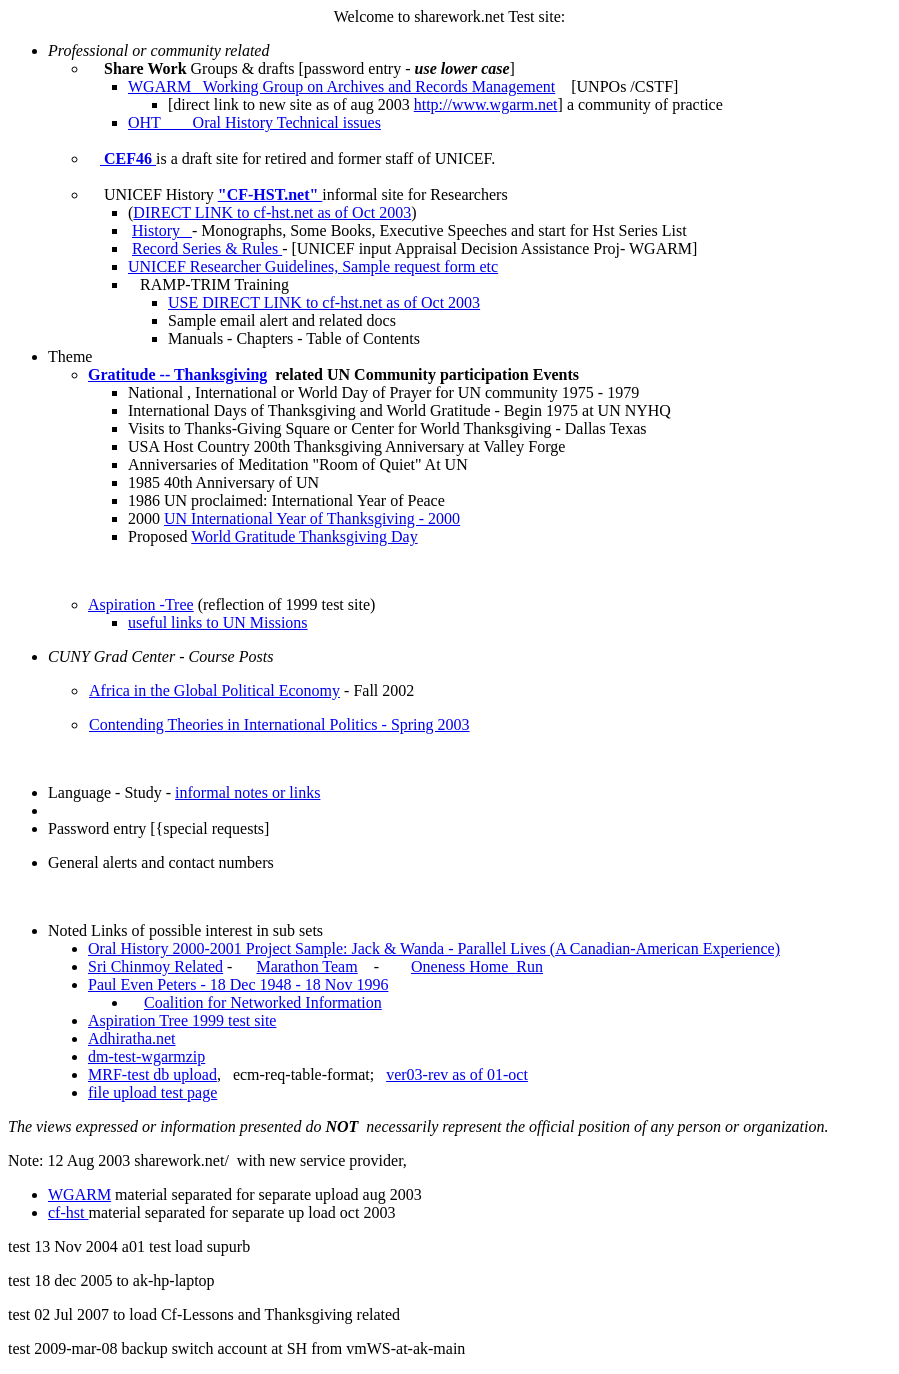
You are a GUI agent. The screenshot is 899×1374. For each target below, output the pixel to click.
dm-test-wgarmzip (146, 1056)
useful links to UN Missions (218, 622)
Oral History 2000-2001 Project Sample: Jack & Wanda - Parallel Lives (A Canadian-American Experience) (434, 948)
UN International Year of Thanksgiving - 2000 (312, 518)
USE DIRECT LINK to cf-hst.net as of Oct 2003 (324, 302)
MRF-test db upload (152, 1074)
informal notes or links (247, 792)
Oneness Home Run (477, 966)
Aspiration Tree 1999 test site (182, 1020)
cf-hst (68, 1212)
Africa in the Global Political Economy (214, 690)
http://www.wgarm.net (486, 104)
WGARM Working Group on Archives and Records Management (341, 86)
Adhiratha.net (132, 1038)
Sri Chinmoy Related (155, 966)
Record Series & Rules (207, 248)
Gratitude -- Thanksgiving (177, 374)
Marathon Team (306, 966)
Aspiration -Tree (141, 604)
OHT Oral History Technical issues (254, 122)
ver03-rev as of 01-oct (457, 1074)
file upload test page (152, 1092)
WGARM (79, 1194)
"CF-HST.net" (270, 194)
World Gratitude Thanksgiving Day (304, 536)
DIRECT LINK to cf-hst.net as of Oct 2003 (272, 212)
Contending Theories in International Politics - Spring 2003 (279, 724)
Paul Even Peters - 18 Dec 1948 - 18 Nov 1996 (238, 984)
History (162, 230)
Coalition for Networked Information (263, 1002)
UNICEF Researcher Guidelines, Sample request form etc (313, 266)
